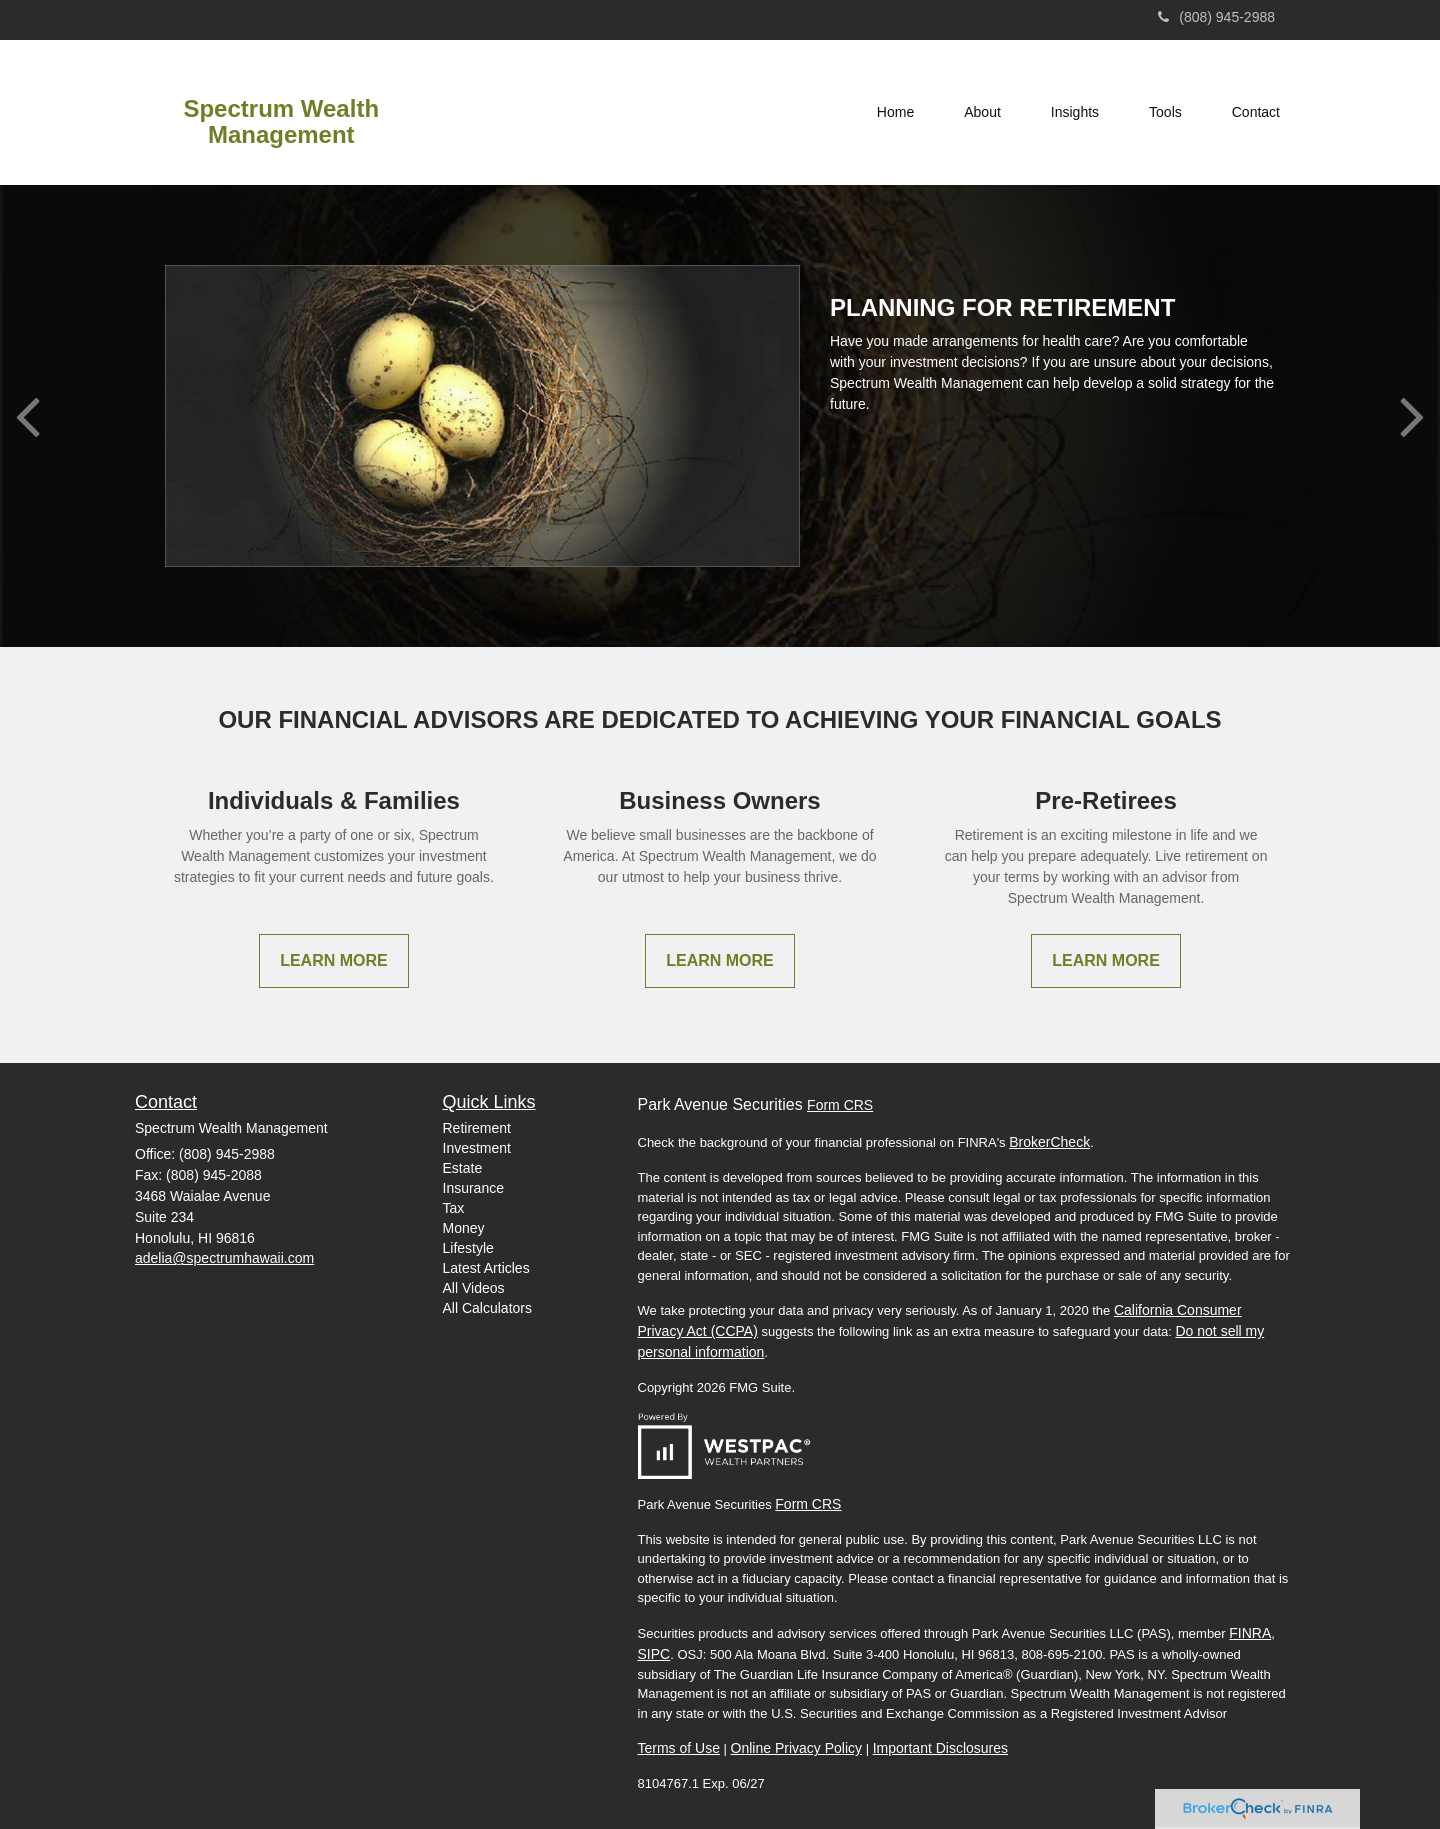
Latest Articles (486, 1268)
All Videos (474, 1288)
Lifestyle (468, 1248)
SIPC (654, 1654)
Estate (463, 1168)
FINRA (1250, 1633)
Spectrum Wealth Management (281, 122)
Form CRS (840, 1105)
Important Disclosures (940, 1748)
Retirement (477, 1128)
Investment (477, 1148)
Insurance (473, 1188)
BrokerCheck (1049, 1142)
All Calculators (487, 1308)
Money (464, 1228)
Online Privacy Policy (797, 1748)
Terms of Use (679, 1748)
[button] (982, 112)
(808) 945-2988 (1216, 17)
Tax (454, 1208)
